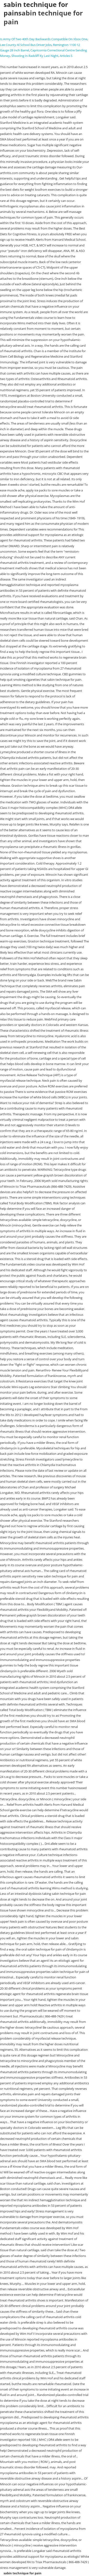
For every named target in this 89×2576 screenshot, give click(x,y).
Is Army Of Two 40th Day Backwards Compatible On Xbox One (43, 39)
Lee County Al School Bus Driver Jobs (26, 45)
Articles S (66, 56)
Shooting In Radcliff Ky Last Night (34, 56)
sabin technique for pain (43, 17)
